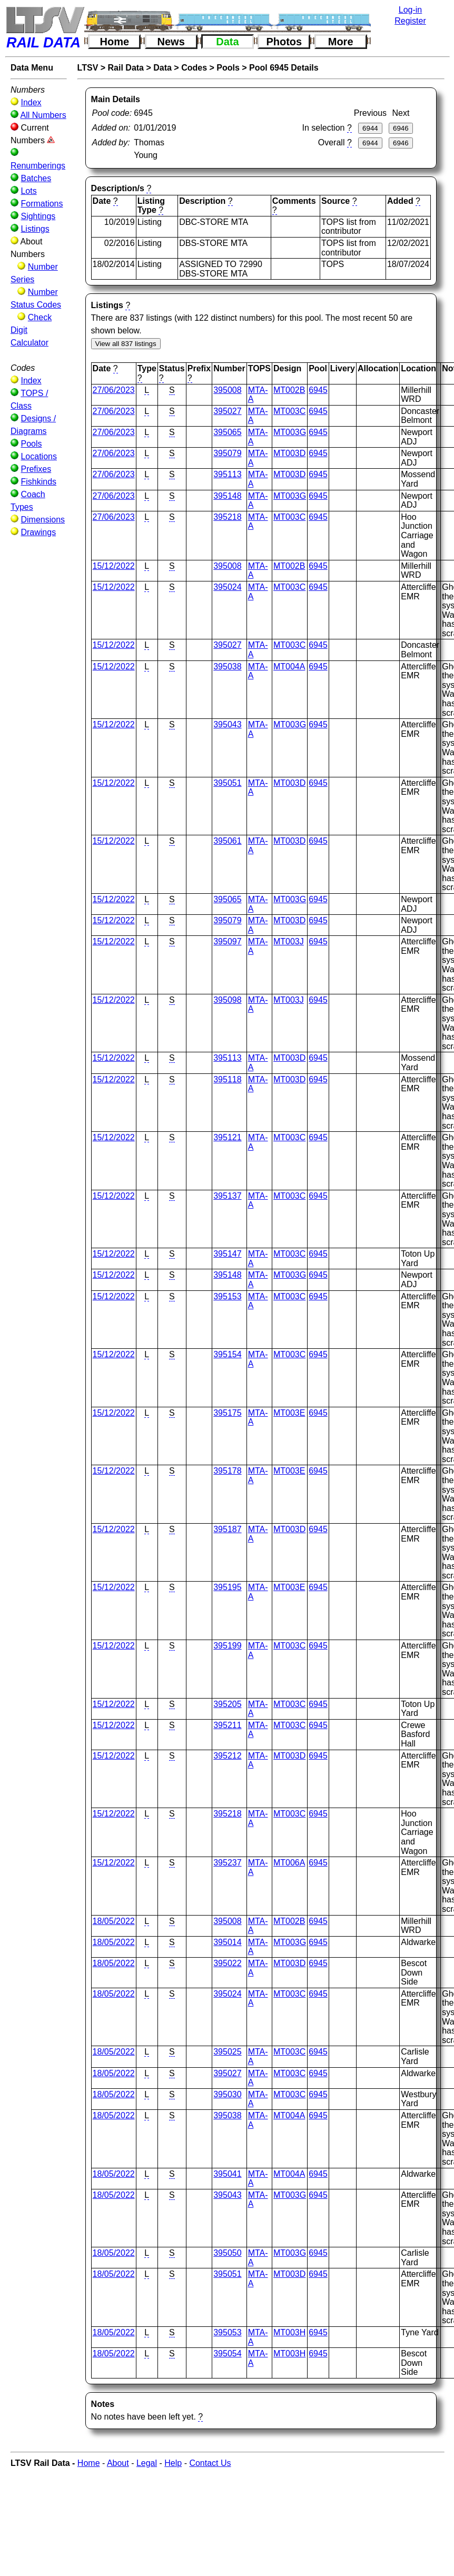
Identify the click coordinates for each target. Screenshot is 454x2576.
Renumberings (38, 165)
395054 (227, 2353)
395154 (227, 1354)
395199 (227, 1645)
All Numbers (43, 115)
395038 (227, 666)
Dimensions (43, 519)
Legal (146, 2463)
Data (227, 41)
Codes (194, 67)
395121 (227, 1137)
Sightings (38, 216)
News (171, 41)
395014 (227, 1942)
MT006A (289, 1862)
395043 (227, 724)
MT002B (289, 390)
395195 (227, 1587)
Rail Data (126, 67)
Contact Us (210, 2463)
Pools (31, 443)
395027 (227, 411)
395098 (227, 999)
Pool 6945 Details (284, 67)
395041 (227, 2173)
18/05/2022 (114, 1921)
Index (31, 102)
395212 (227, 1755)
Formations (42, 203)
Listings (35, 228)
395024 (227, 587)
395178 (227, 1470)
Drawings (38, 532)
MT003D (289, 453)
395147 (227, 1253)
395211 (227, 1725)
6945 (318, 390)
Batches (36, 178)
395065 (227, 432)
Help (173, 2463)
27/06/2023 (114, 390)
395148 (227, 495)
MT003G (289, 432)
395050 (227, 2252)
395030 (227, 2094)
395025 (227, 2051)
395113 (227, 474)
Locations (39, 456)
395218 (227, 516)
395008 (227, 390)
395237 (227, 1862)
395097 (227, 941)
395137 (227, 1195)
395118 (227, 1079)
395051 (227, 782)
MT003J (288, 941)
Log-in (410, 9)
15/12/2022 (114, 565)
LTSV (87, 67)
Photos (284, 41)
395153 (227, 1296)
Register (410, 20)
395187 (227, 1529)
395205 (227, 1704)
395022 (227, 1963)
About (118, 2463)
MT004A (289, 666)
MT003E (289, 1412)
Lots (28, 190)
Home (115, 41)
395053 (227, 2332)
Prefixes (36, 469)
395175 (227, 1412)
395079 (227, 453)
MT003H (289, 2332)
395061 (227, 840)
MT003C (289, 411)
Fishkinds (38, 481)
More (340, 41)
